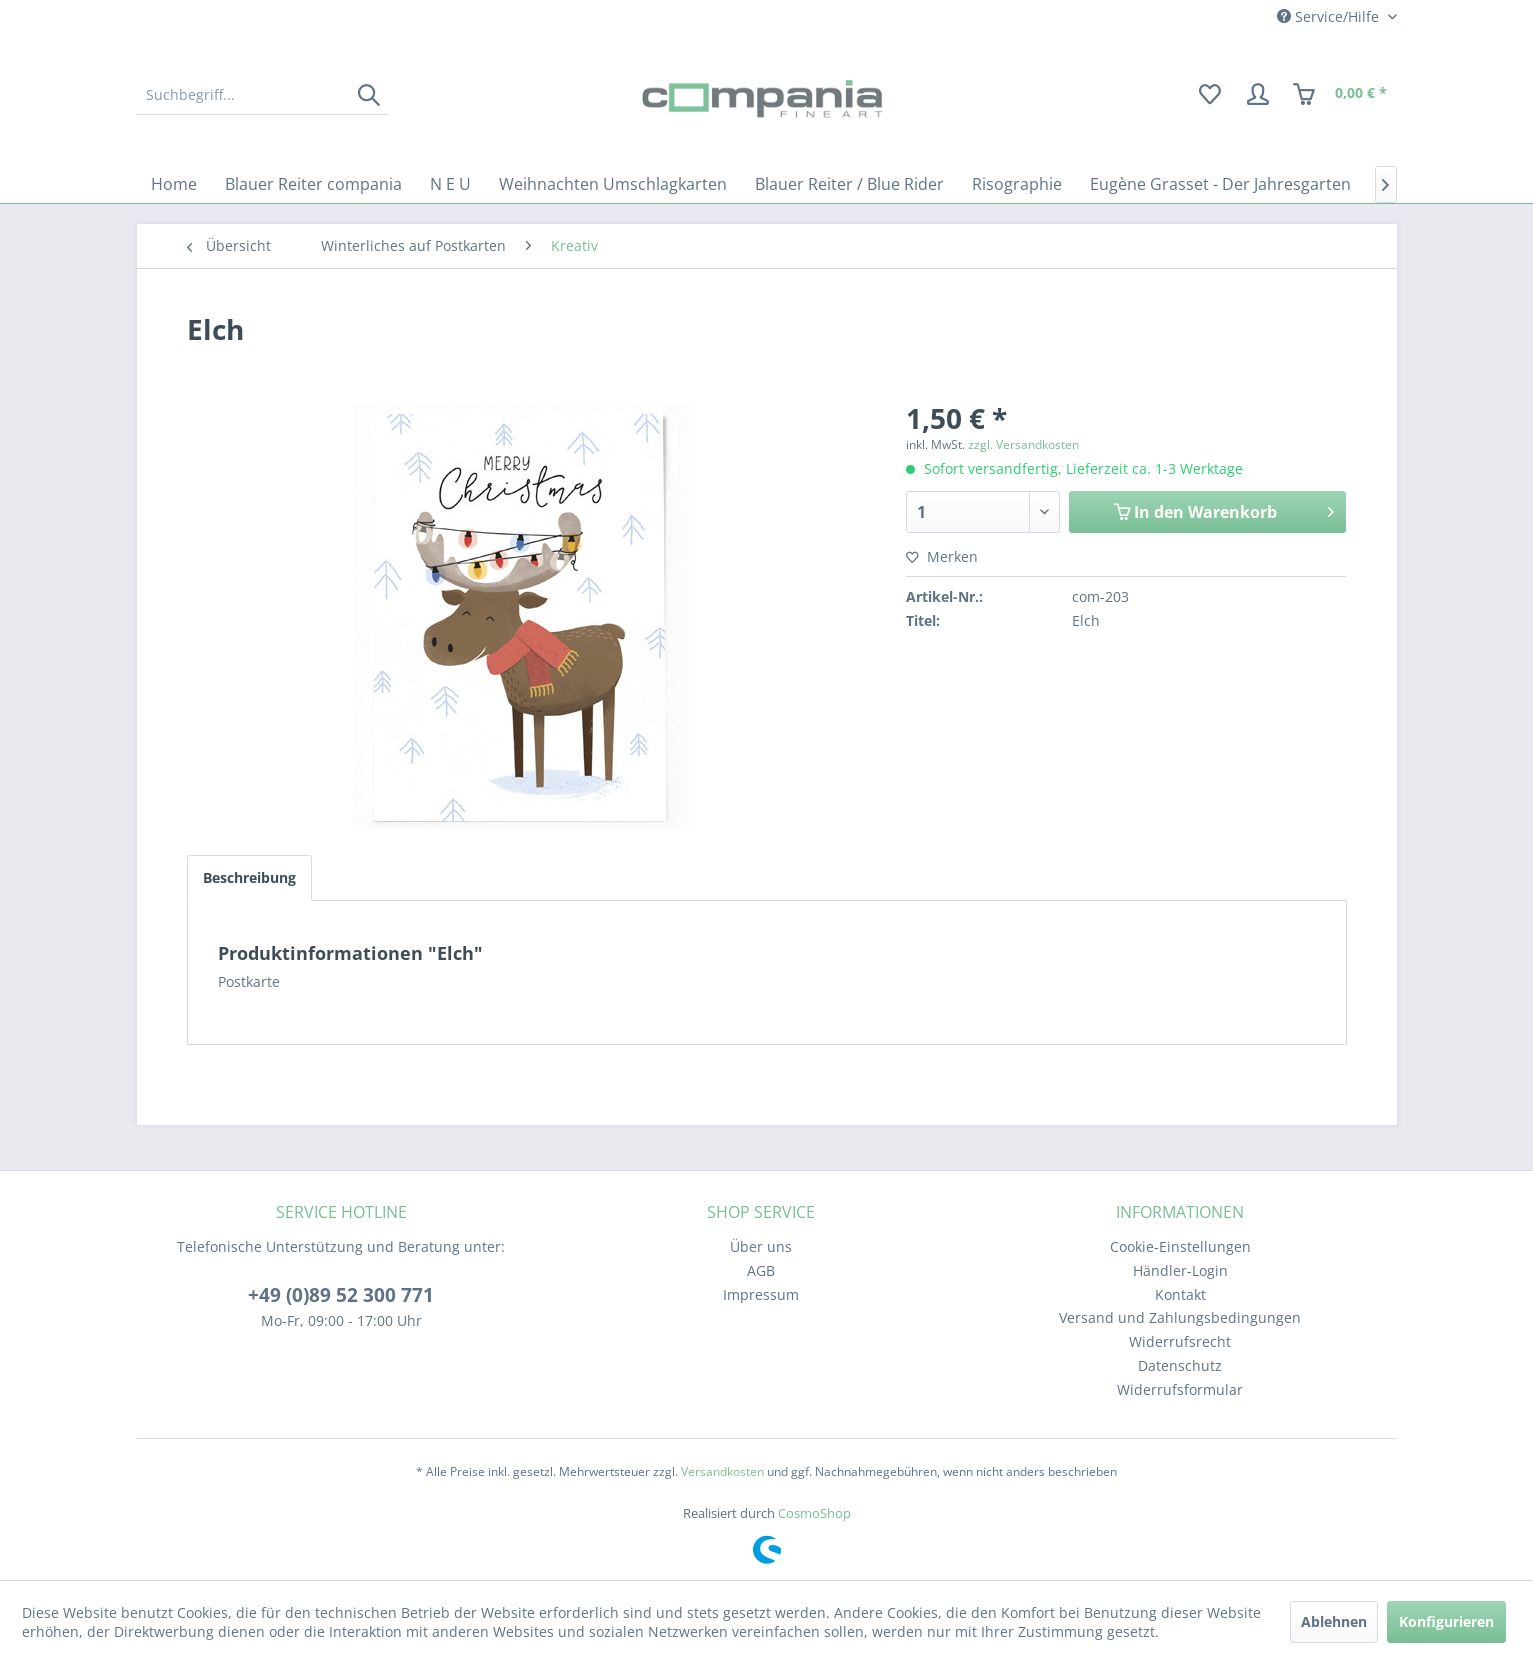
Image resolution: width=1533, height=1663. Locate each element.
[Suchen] (368, 95)
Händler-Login (1180, 1270)
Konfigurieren (1446, 1621)
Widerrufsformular (1180, 1389)
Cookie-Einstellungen (1180, 1246)
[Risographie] (1017, 184)
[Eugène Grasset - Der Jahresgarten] (1220, 184)
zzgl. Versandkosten (1023, 444)
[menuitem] (263, 95)
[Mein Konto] (1257, 95)
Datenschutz (1180, 1365)
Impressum (761, 1294)
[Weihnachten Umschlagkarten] (613, 184)
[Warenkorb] (1341, 95)
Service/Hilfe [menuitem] (1330, 16)
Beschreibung (249, 877)
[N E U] (450, 184)
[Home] (174, 184)
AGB (761, 1270)
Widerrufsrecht (1180, 1341)
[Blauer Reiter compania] (313, 184)
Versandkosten (722, 1471)
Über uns (761, 1246)
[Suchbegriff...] (263, 95)
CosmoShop (814, 1513)
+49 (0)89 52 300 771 (341, 1295)
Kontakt (1180, 1294)
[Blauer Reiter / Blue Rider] (849, 184)
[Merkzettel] (1209, 95)
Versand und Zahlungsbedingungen (1180, 1317)
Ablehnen (1334, 1621)
